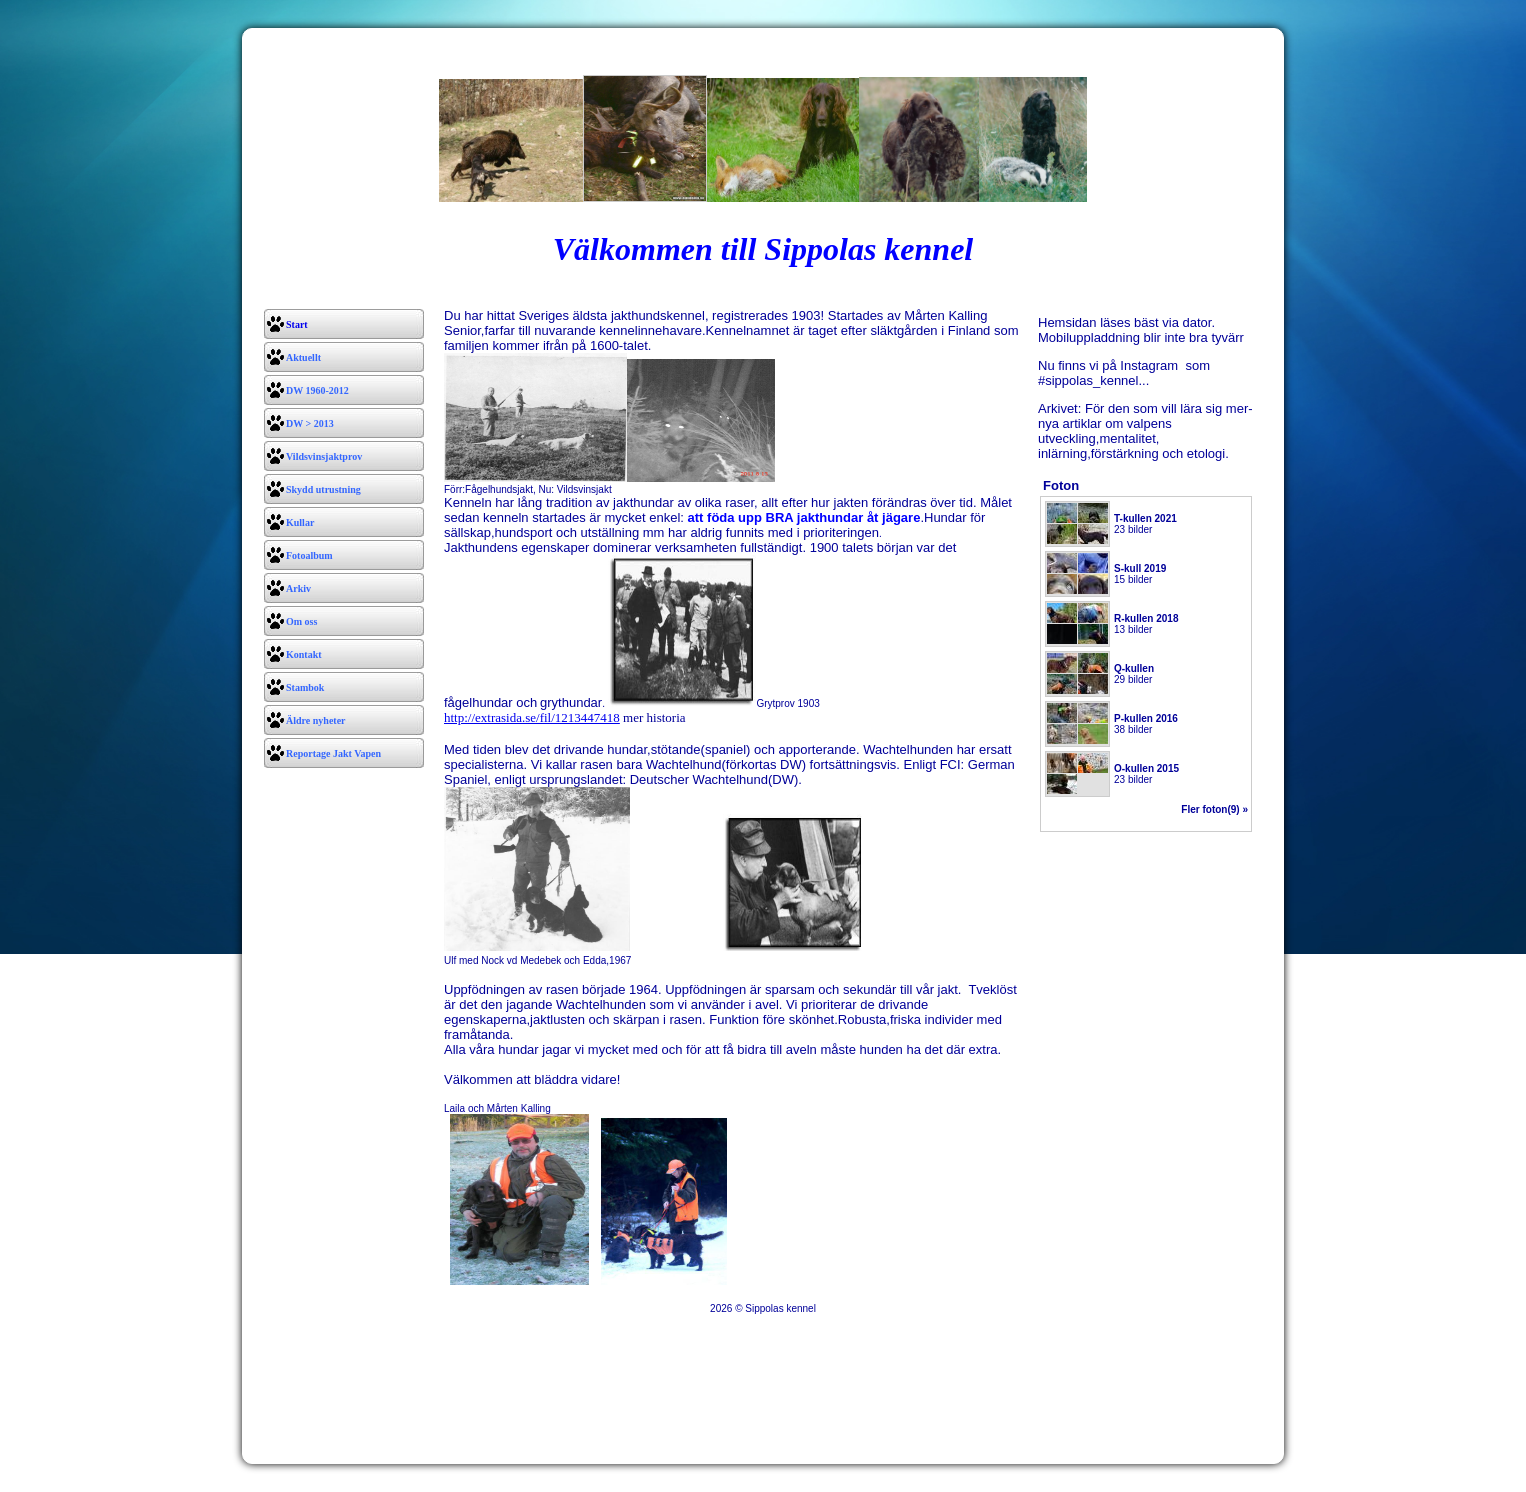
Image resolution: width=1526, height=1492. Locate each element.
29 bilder (1134, 674)
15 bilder (1140, 574)
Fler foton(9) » (1214, 809)
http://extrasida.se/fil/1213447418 (532, 717)
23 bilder (1145, 524)
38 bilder (1146, 724)
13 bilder (1146, 624)
